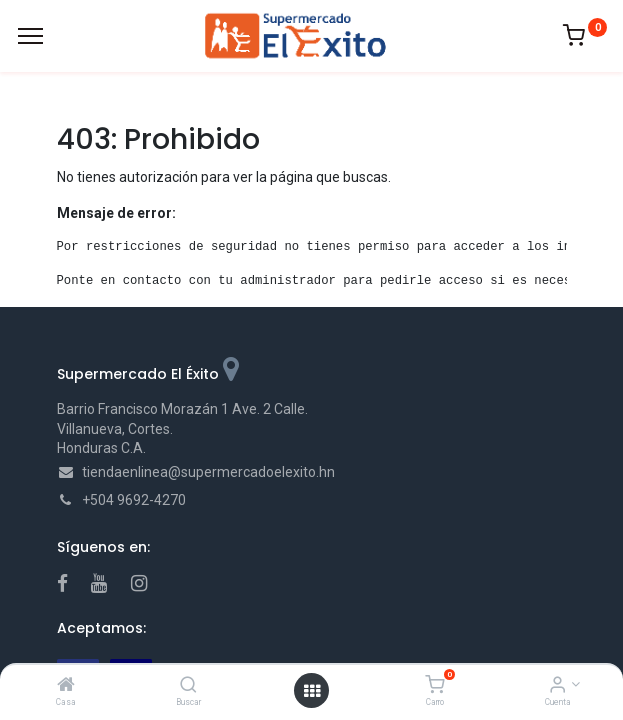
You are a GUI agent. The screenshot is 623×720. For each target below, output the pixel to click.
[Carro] (434, 686)
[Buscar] (188, 686)
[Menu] (30, 36)
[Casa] (66, 686)
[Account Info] (557, 686)
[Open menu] (312, 691)
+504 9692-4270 (134, 500)
